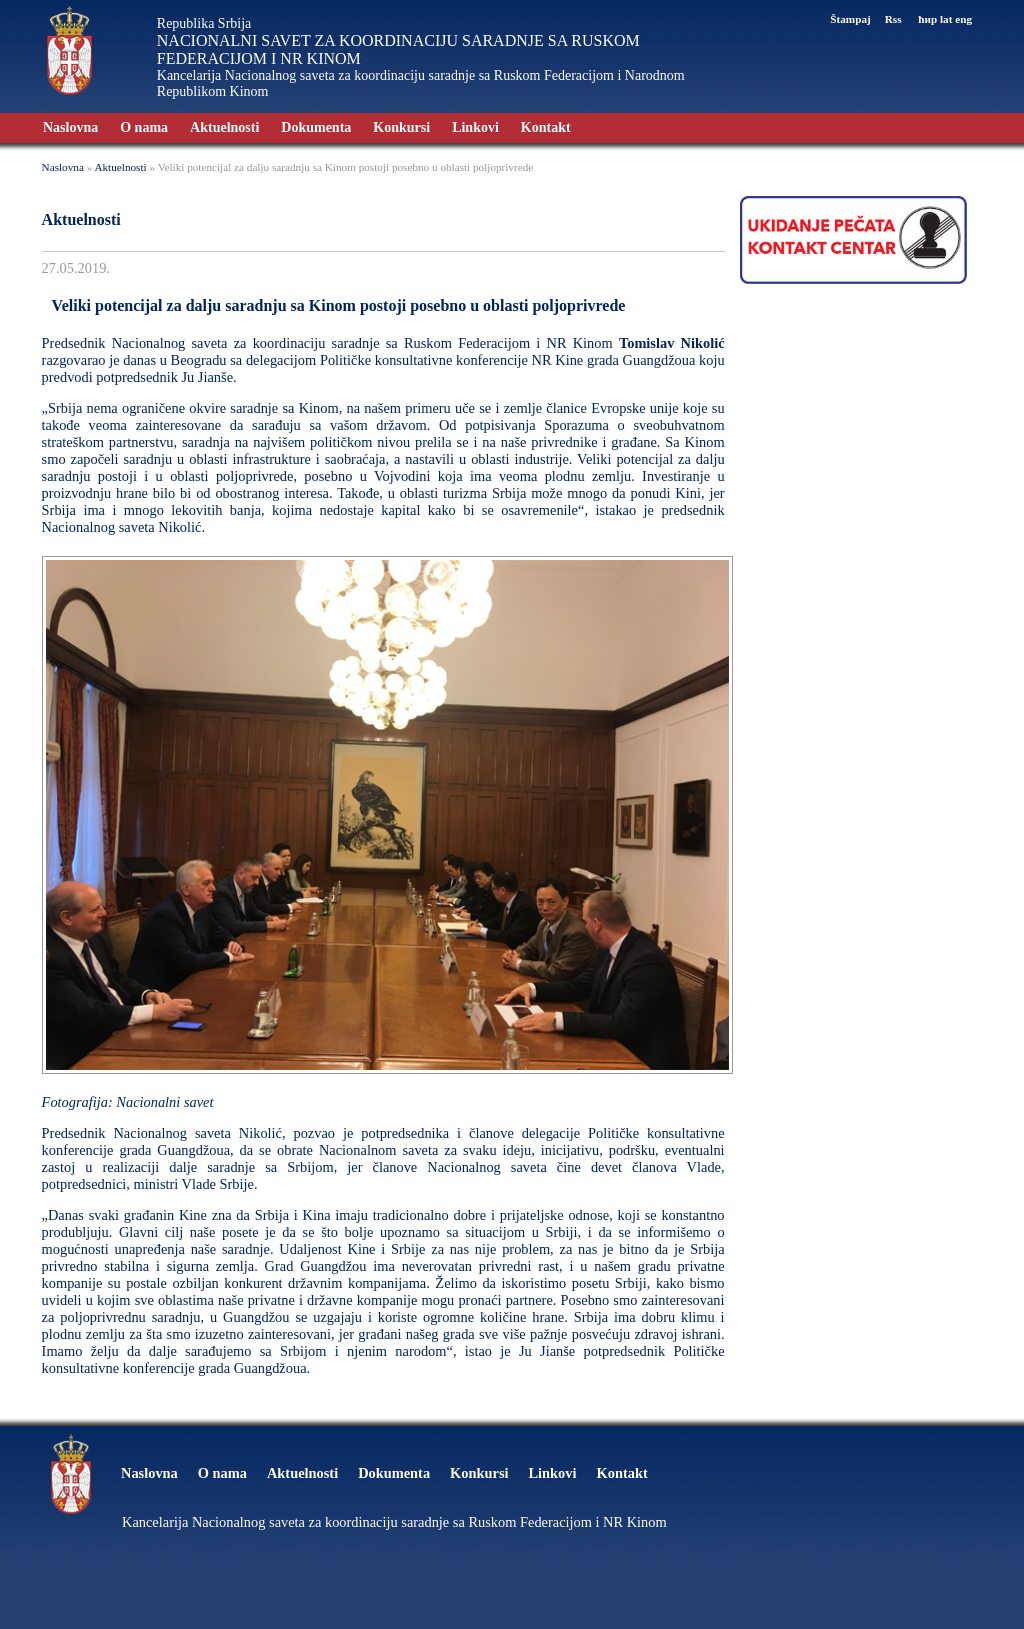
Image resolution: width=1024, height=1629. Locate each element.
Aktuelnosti (224, 127)
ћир (927, 19)
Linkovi (475, 127)
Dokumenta (316, 127)
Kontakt (546, 127)
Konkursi (401, 127)
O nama (144, 127)
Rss (895, 19)
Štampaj (850, 19)
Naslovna (70, 127)
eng (963, 19)
